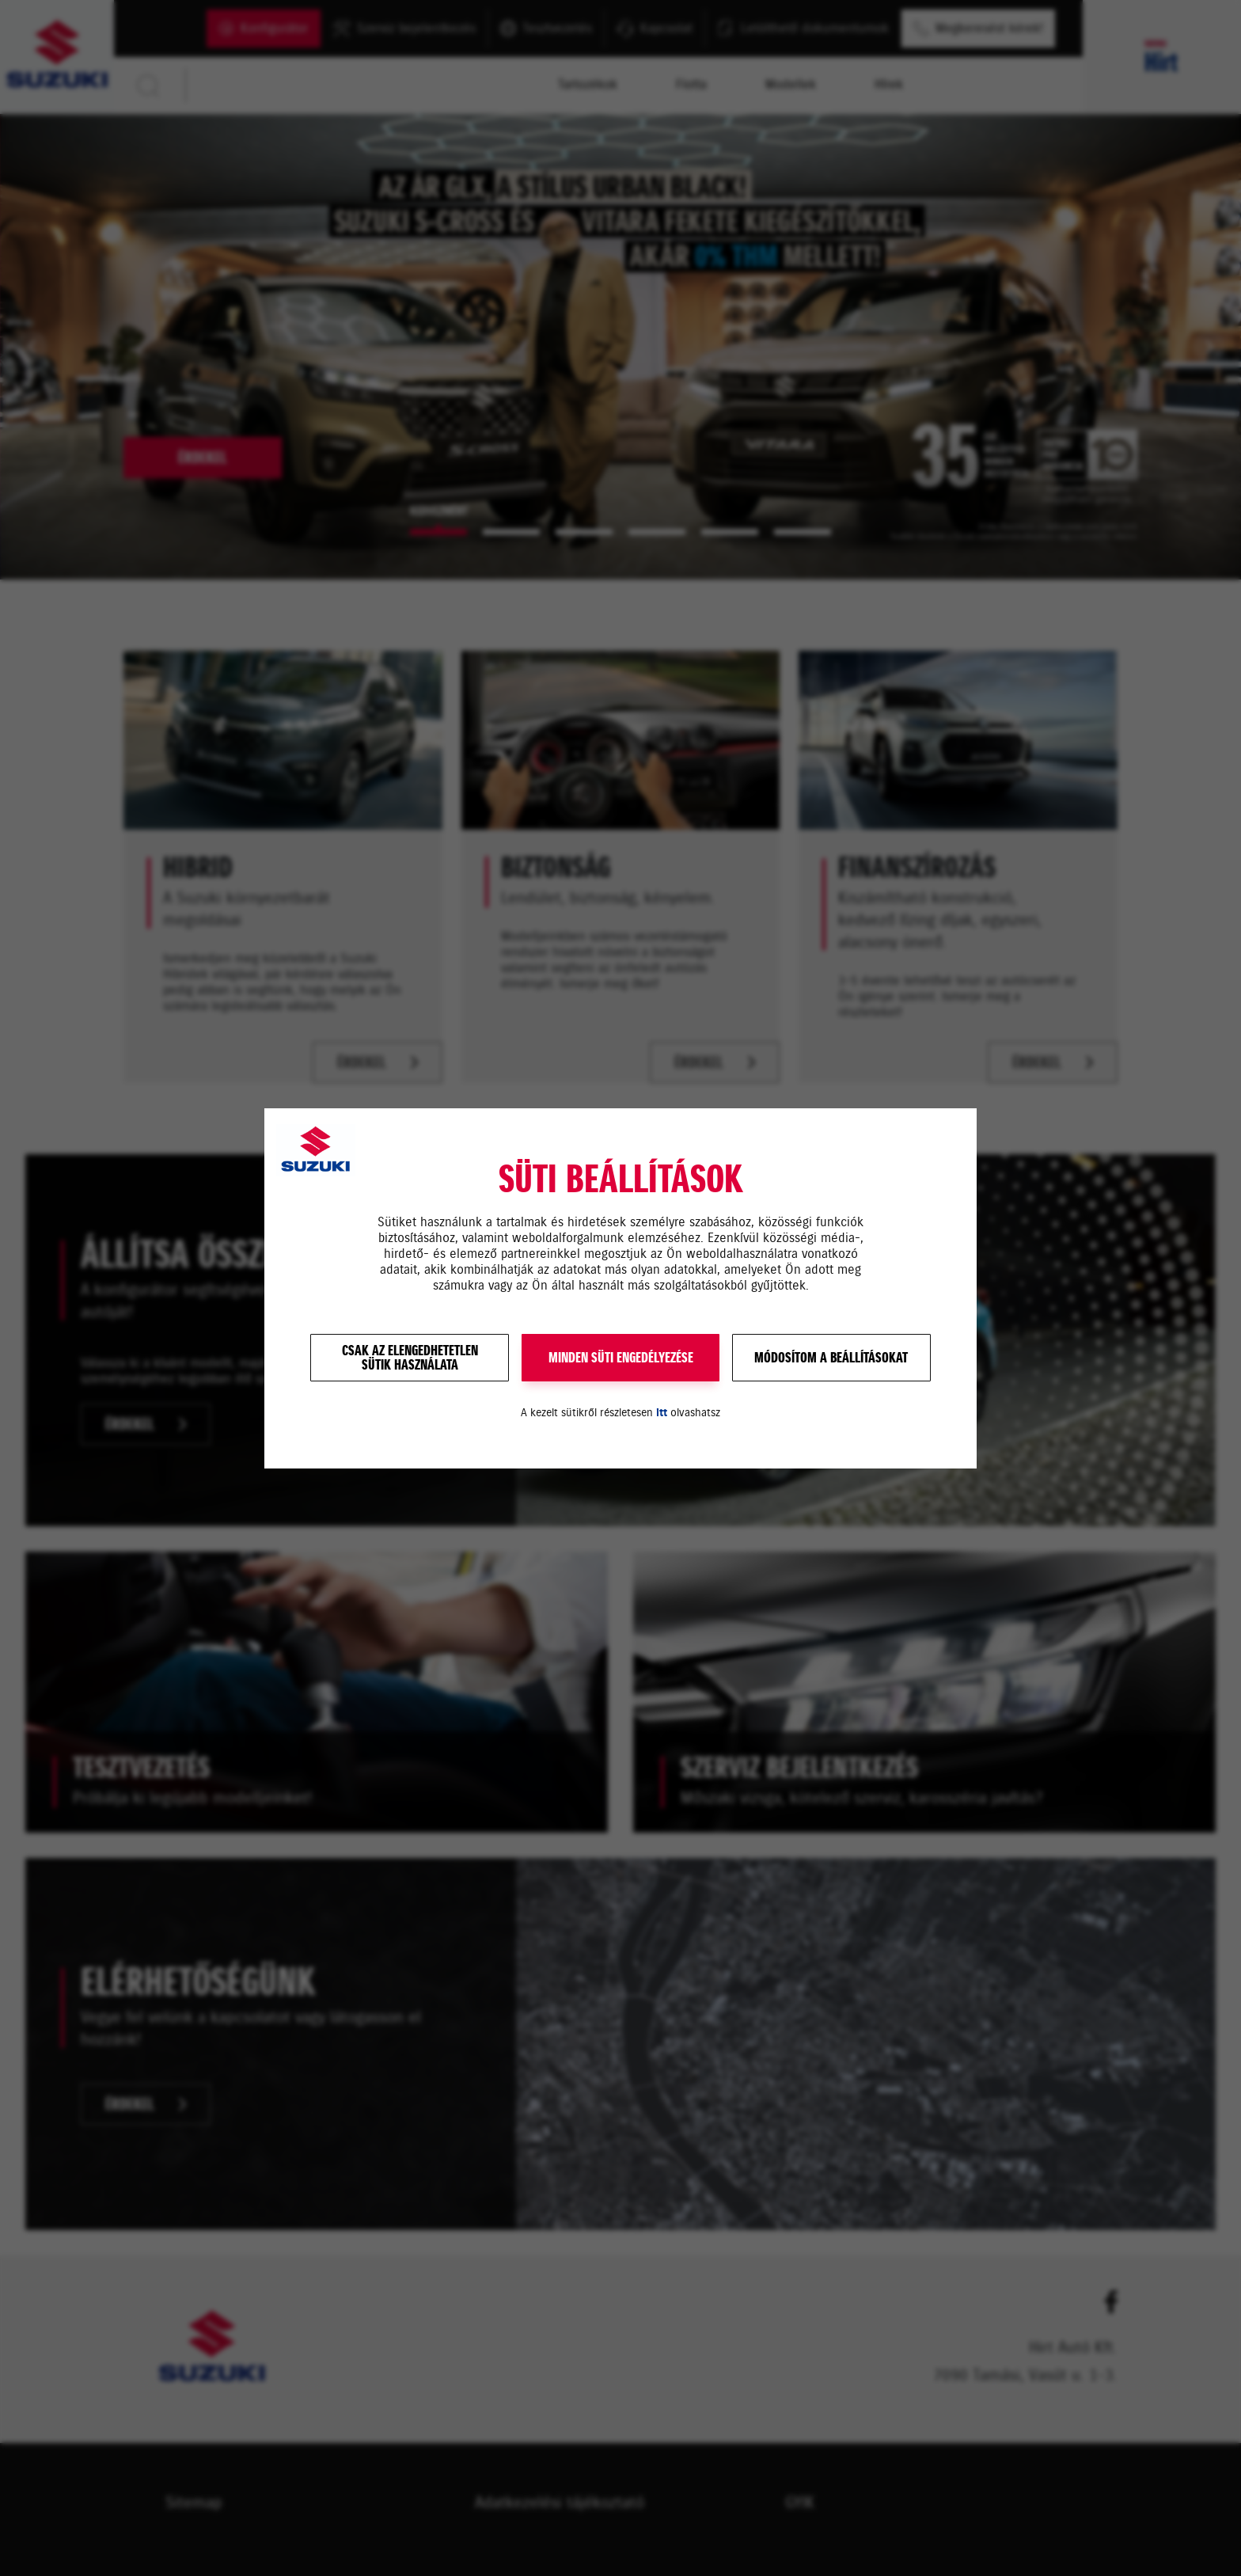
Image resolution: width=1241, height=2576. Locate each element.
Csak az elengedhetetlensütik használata (410, 1357)
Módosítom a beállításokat (831, 1357)
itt (661, 1412)
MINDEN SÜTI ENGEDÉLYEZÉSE (620, 1357)
